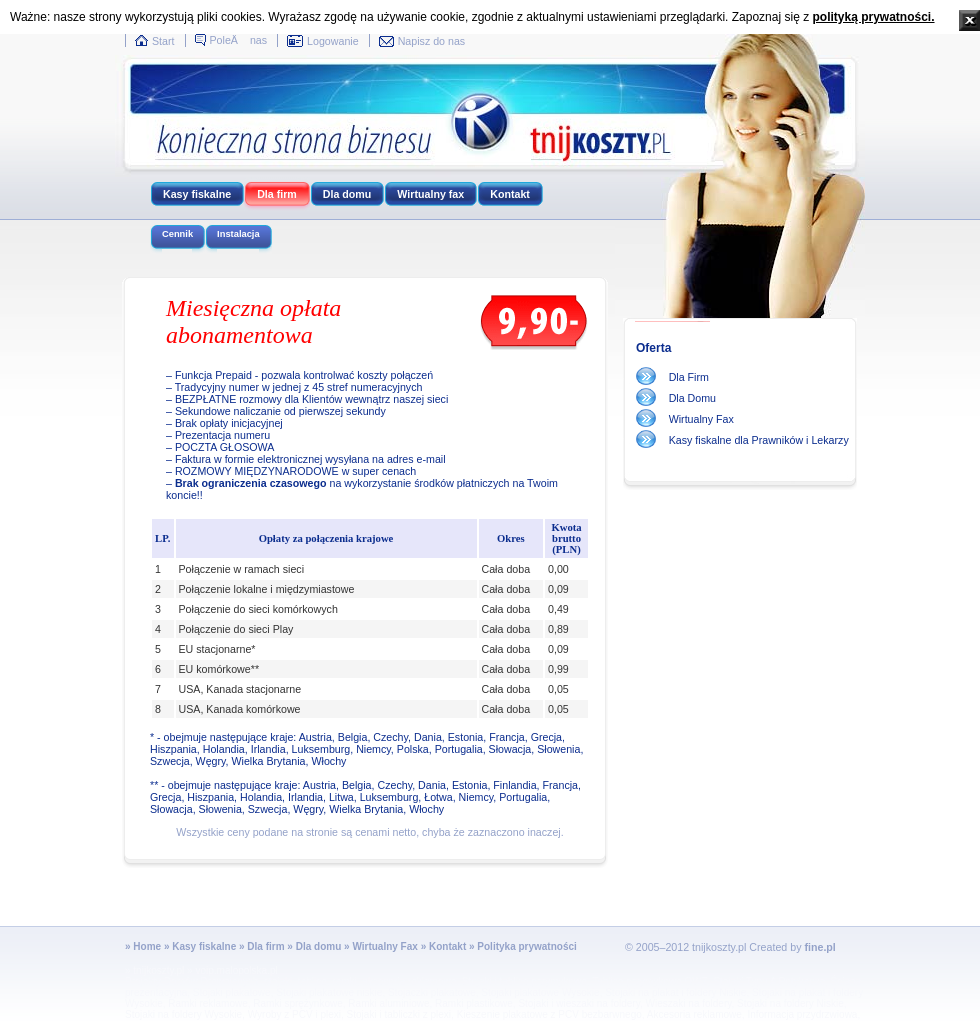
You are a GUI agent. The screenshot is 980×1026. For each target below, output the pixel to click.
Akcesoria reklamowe (694, 1014)
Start (163, 41)
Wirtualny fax (430, 194)
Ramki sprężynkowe (297, 1003)
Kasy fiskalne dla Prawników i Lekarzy (759, 440)
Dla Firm (689, 377)
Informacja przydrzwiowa (802, 1014)
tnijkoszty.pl (158, 970)
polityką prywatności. (873, 17)
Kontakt (510, 194)
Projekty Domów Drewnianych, (193, 981)
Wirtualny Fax (701, 419)
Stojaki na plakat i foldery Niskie (675, 992)
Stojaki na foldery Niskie (790, 1003)
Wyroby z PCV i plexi (294, 1014)
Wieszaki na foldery (689, 1003)
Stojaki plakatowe (232, 992)
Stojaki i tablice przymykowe (524, 981)
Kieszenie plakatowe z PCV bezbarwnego (549, 1014)
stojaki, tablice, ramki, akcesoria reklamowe (360, 981)
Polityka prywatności (526, 946)
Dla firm (277, 194)
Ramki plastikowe (474, 1003)
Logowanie (333, 41)
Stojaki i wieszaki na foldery (579, 1003)
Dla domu (347, 194)
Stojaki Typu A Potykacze (769, 981)
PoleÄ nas (239, 40)
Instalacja (238, 234)
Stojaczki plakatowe (432, 992)
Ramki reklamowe (207, 1003)
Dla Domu (692, 398)
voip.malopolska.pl (236, 970)
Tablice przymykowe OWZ (650, 981)
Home (147, 946)
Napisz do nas (432, 41)
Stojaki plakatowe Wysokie (540, 992)
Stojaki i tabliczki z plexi (399, 1014)
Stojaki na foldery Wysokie (183, 1014)
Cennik (177, 234)
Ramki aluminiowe (388, 1003)
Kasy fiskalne (197, 194)
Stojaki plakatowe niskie (329, 992)
